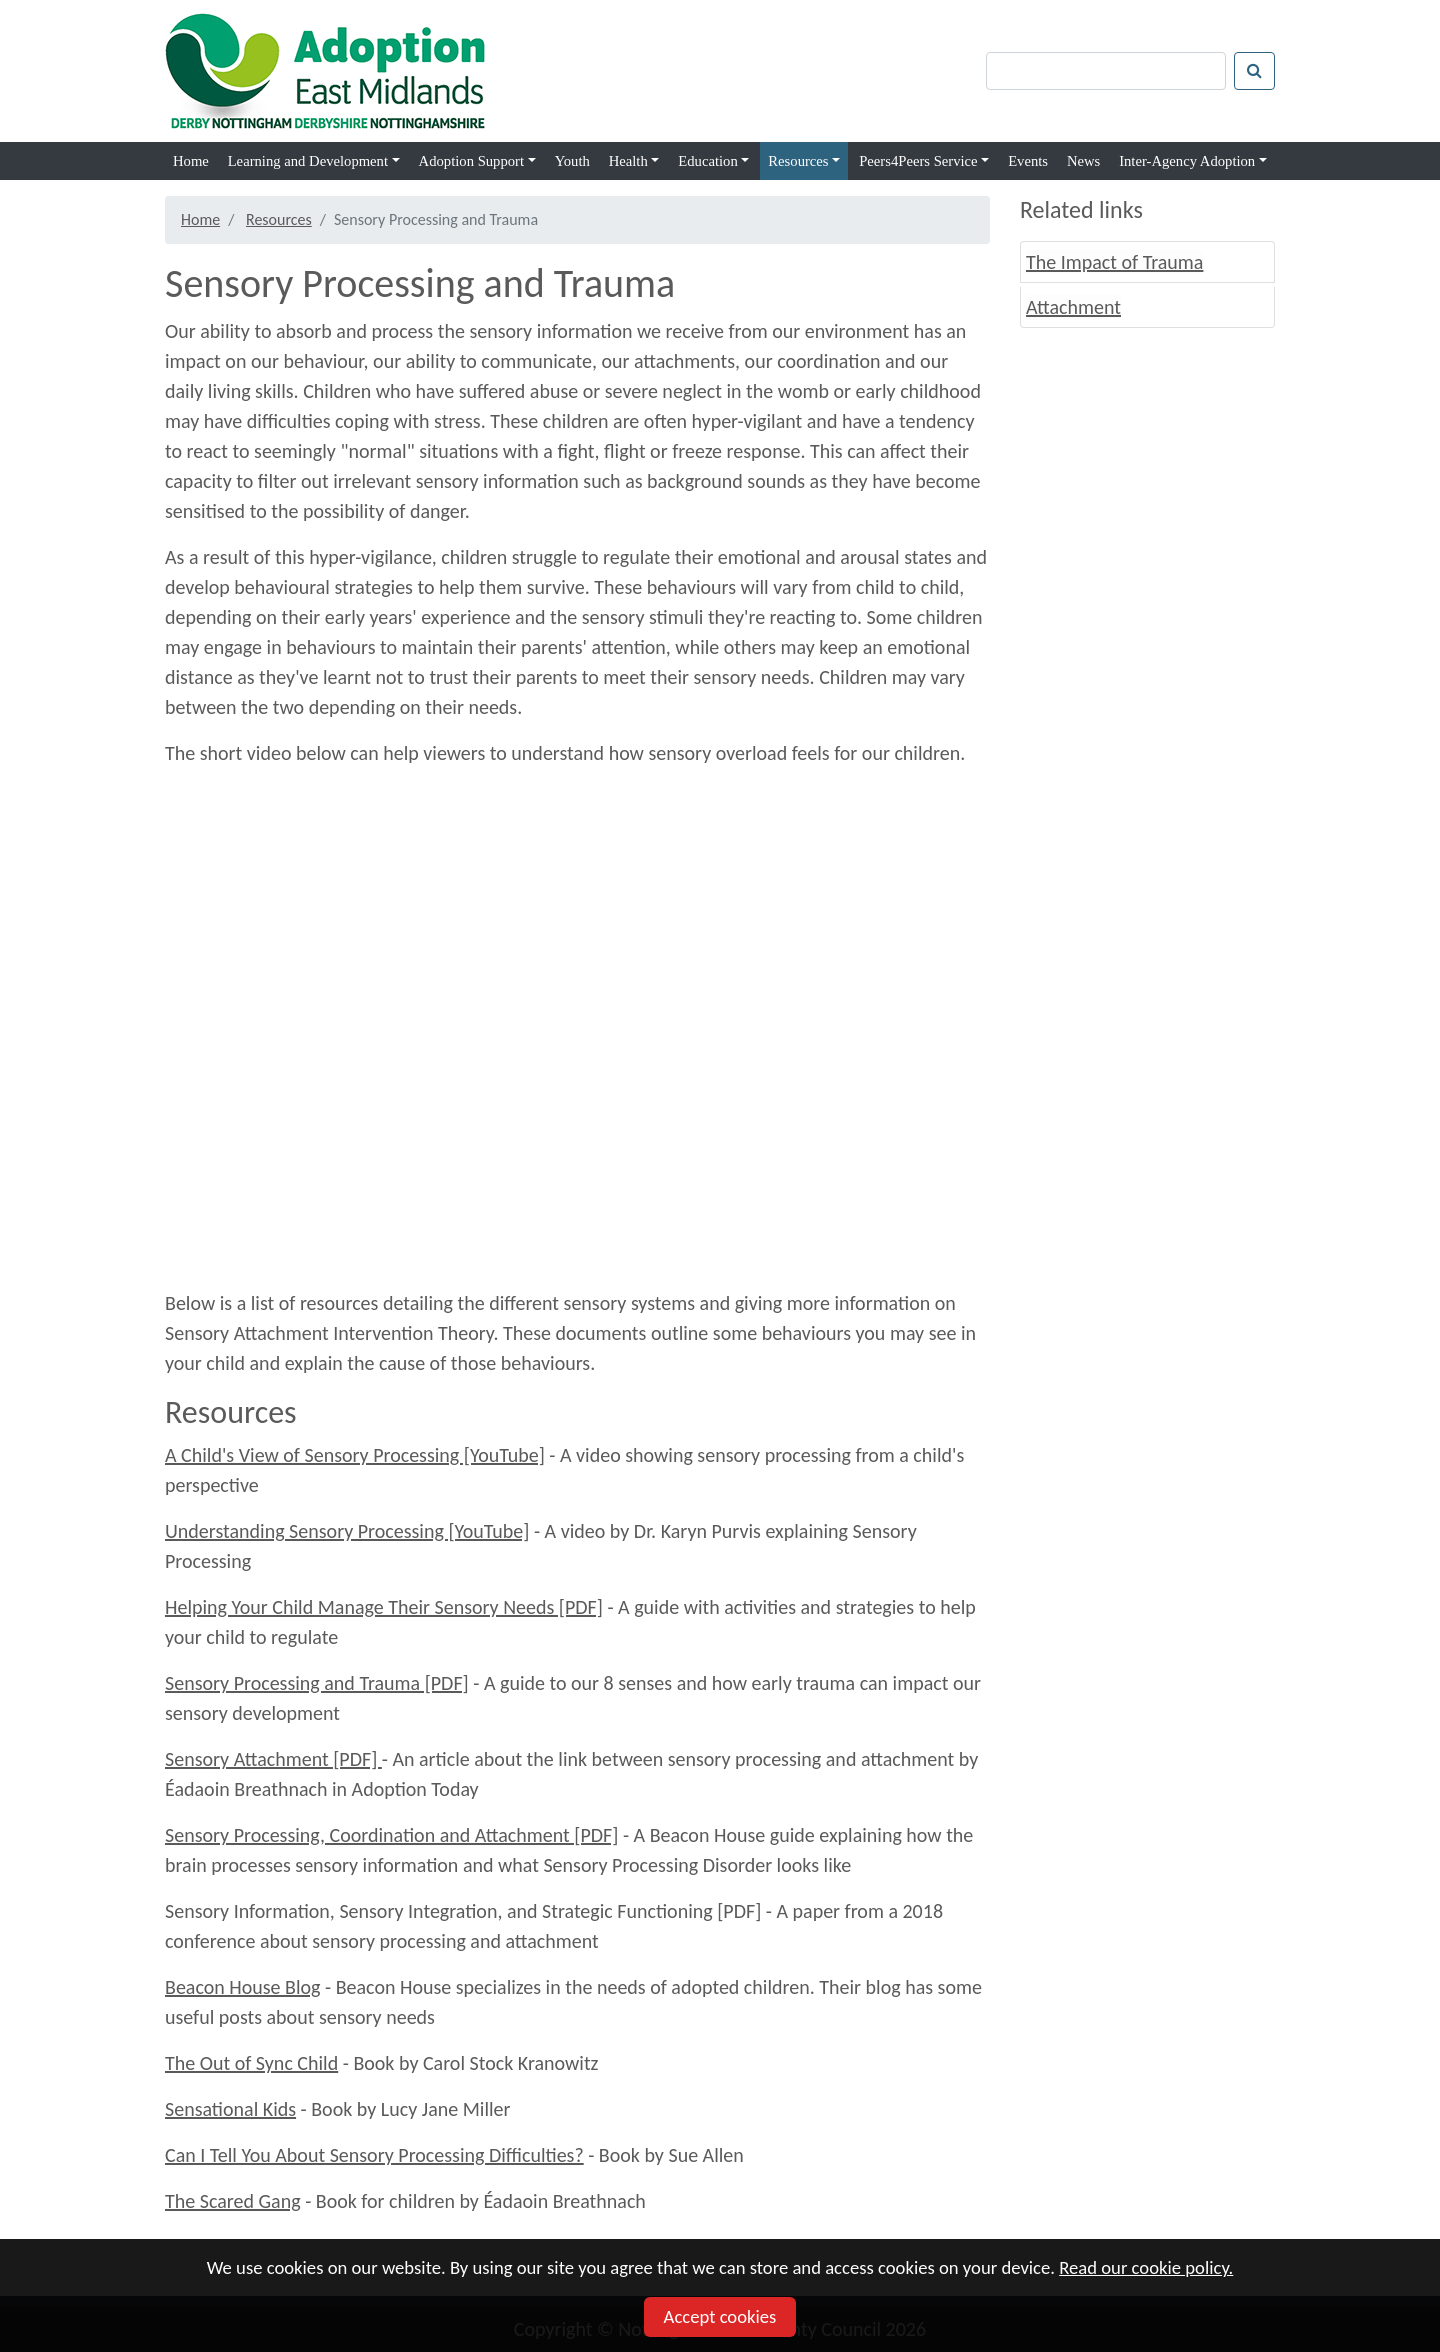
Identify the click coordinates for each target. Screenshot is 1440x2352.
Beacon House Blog (243, 1987)
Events (1028, 161)
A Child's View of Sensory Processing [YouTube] (355, 1455)
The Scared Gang (233, 2201)
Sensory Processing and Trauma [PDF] (317, 1683)
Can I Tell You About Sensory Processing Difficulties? (374, 2155)
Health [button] (628, 161)
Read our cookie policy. (1146, 2267)
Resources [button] (798, 161)
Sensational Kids (230, 2109)
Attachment (1073, 307)
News (1083, 161)
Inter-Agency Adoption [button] (1187, 161)
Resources (279, 219)
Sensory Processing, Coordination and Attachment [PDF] (391, 1835)
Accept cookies (720, 2316)
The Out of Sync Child (251, 2063)
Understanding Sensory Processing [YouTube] (347, 1531)
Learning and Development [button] (308, 161)
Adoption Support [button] (471, 161)
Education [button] (707, 161)
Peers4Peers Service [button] (918, 161)
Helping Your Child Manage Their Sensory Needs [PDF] (384, 1607)
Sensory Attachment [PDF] (273, 1759)
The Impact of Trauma (1114, 262)
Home (191, 161)
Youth (572, 161)
